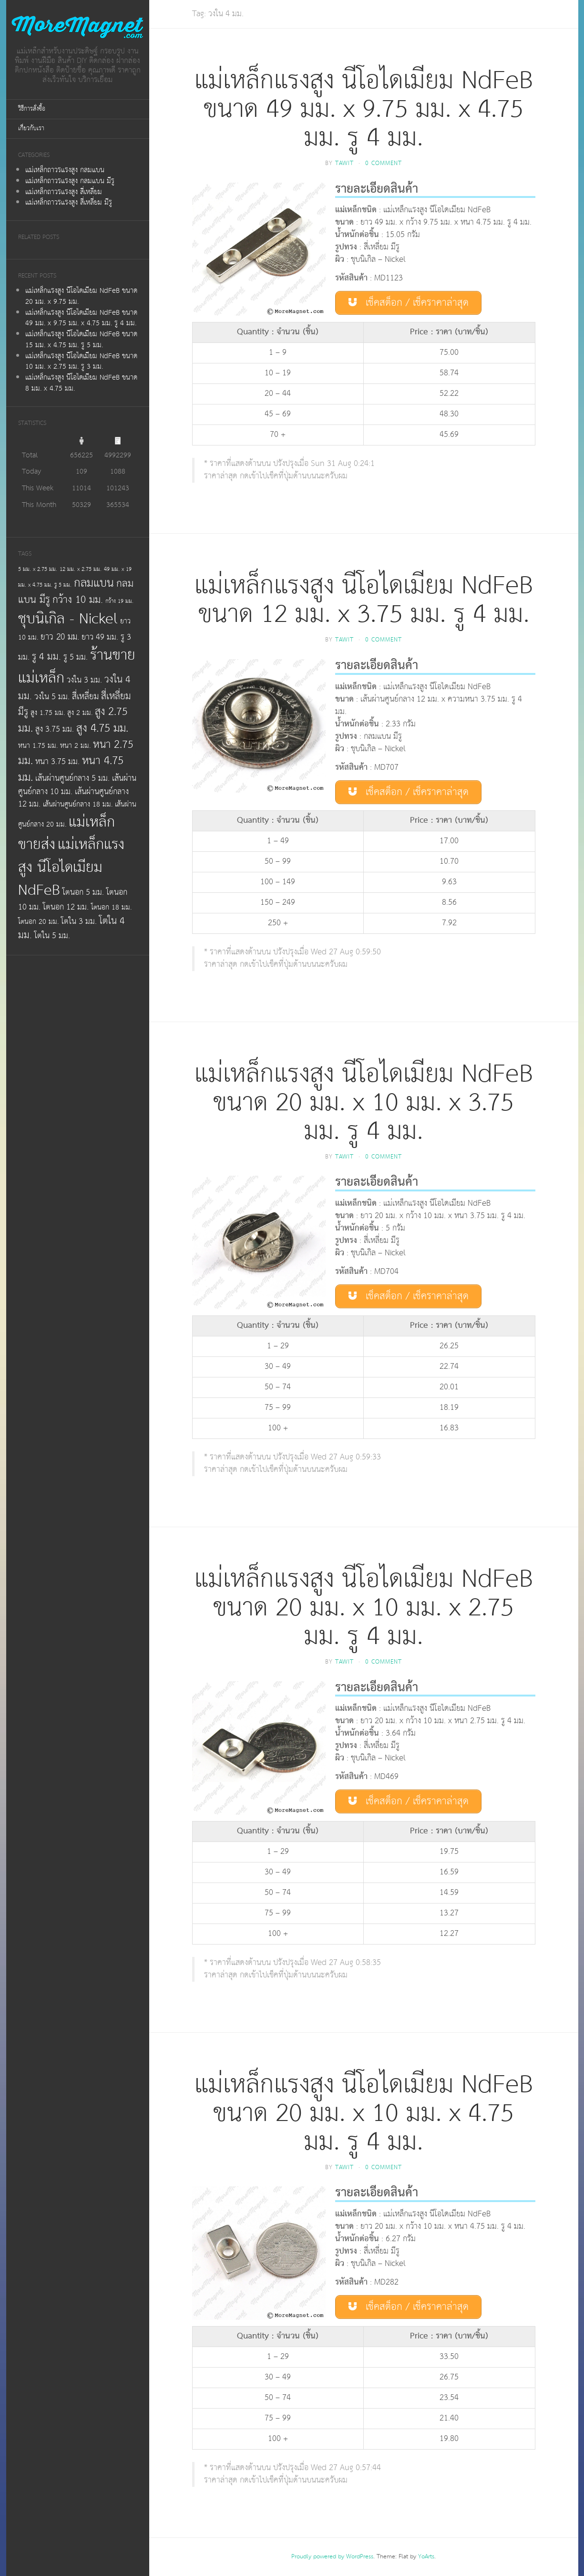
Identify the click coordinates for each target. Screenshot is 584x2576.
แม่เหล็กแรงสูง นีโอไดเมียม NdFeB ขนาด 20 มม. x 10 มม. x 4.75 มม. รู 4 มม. (364, 2113)
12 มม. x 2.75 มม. (81, 569)
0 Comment (383, 163)
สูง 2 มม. (79, 712)
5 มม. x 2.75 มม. (37, 569)
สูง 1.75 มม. (48, 712)
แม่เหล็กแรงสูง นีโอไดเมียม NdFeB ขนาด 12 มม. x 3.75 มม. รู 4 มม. (364, 600)
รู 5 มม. (75, 657)
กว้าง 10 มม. (77, 600)
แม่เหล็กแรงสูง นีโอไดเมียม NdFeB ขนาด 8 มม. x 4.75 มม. (81, 383)
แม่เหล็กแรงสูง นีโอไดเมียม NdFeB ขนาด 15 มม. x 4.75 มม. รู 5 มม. (81, 340)
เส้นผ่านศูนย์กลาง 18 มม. (78, 804)
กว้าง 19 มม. (119, 601)
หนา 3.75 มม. (57, 762)
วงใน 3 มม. (84, 680)
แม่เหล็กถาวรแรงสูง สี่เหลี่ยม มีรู (68, 202)
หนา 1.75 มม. (38, 745)
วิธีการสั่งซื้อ (31, 108)
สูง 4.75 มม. (102, 728)
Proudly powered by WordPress (332, 2556)
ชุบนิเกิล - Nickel (68, 618)
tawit (344, 163)
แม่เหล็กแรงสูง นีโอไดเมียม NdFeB (71, 867)
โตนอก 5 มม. (83, 892)
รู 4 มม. (46, 656)
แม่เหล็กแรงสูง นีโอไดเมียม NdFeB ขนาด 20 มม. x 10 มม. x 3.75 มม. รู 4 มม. (364, 1103)
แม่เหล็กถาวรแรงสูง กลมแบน (64, 170)
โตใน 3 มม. (79, 921)
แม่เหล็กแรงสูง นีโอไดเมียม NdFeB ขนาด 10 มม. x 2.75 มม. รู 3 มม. (81, 361)
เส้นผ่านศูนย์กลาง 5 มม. (72, 778)
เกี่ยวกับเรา (31, 128)
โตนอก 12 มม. (66, 907)
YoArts (426, 2556)
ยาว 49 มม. (100, 637)
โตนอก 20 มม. (38, 921)
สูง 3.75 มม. (54, 729)
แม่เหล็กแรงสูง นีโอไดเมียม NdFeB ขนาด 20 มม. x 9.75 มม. (81, 296)
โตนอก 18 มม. (111, 907)
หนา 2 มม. (75, 745)
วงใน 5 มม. (52, 697)
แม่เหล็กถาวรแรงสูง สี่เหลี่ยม (63, 192)
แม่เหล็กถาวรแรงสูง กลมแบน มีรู (69, 181)
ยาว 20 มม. (60, 637)
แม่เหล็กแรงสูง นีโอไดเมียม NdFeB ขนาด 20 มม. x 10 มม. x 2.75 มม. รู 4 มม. (364, 1608)
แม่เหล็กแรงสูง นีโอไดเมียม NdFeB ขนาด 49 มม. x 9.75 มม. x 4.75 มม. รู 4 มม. (81, 318)
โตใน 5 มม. (52, 936)
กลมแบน (94, 583)
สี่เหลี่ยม (85, 697)
